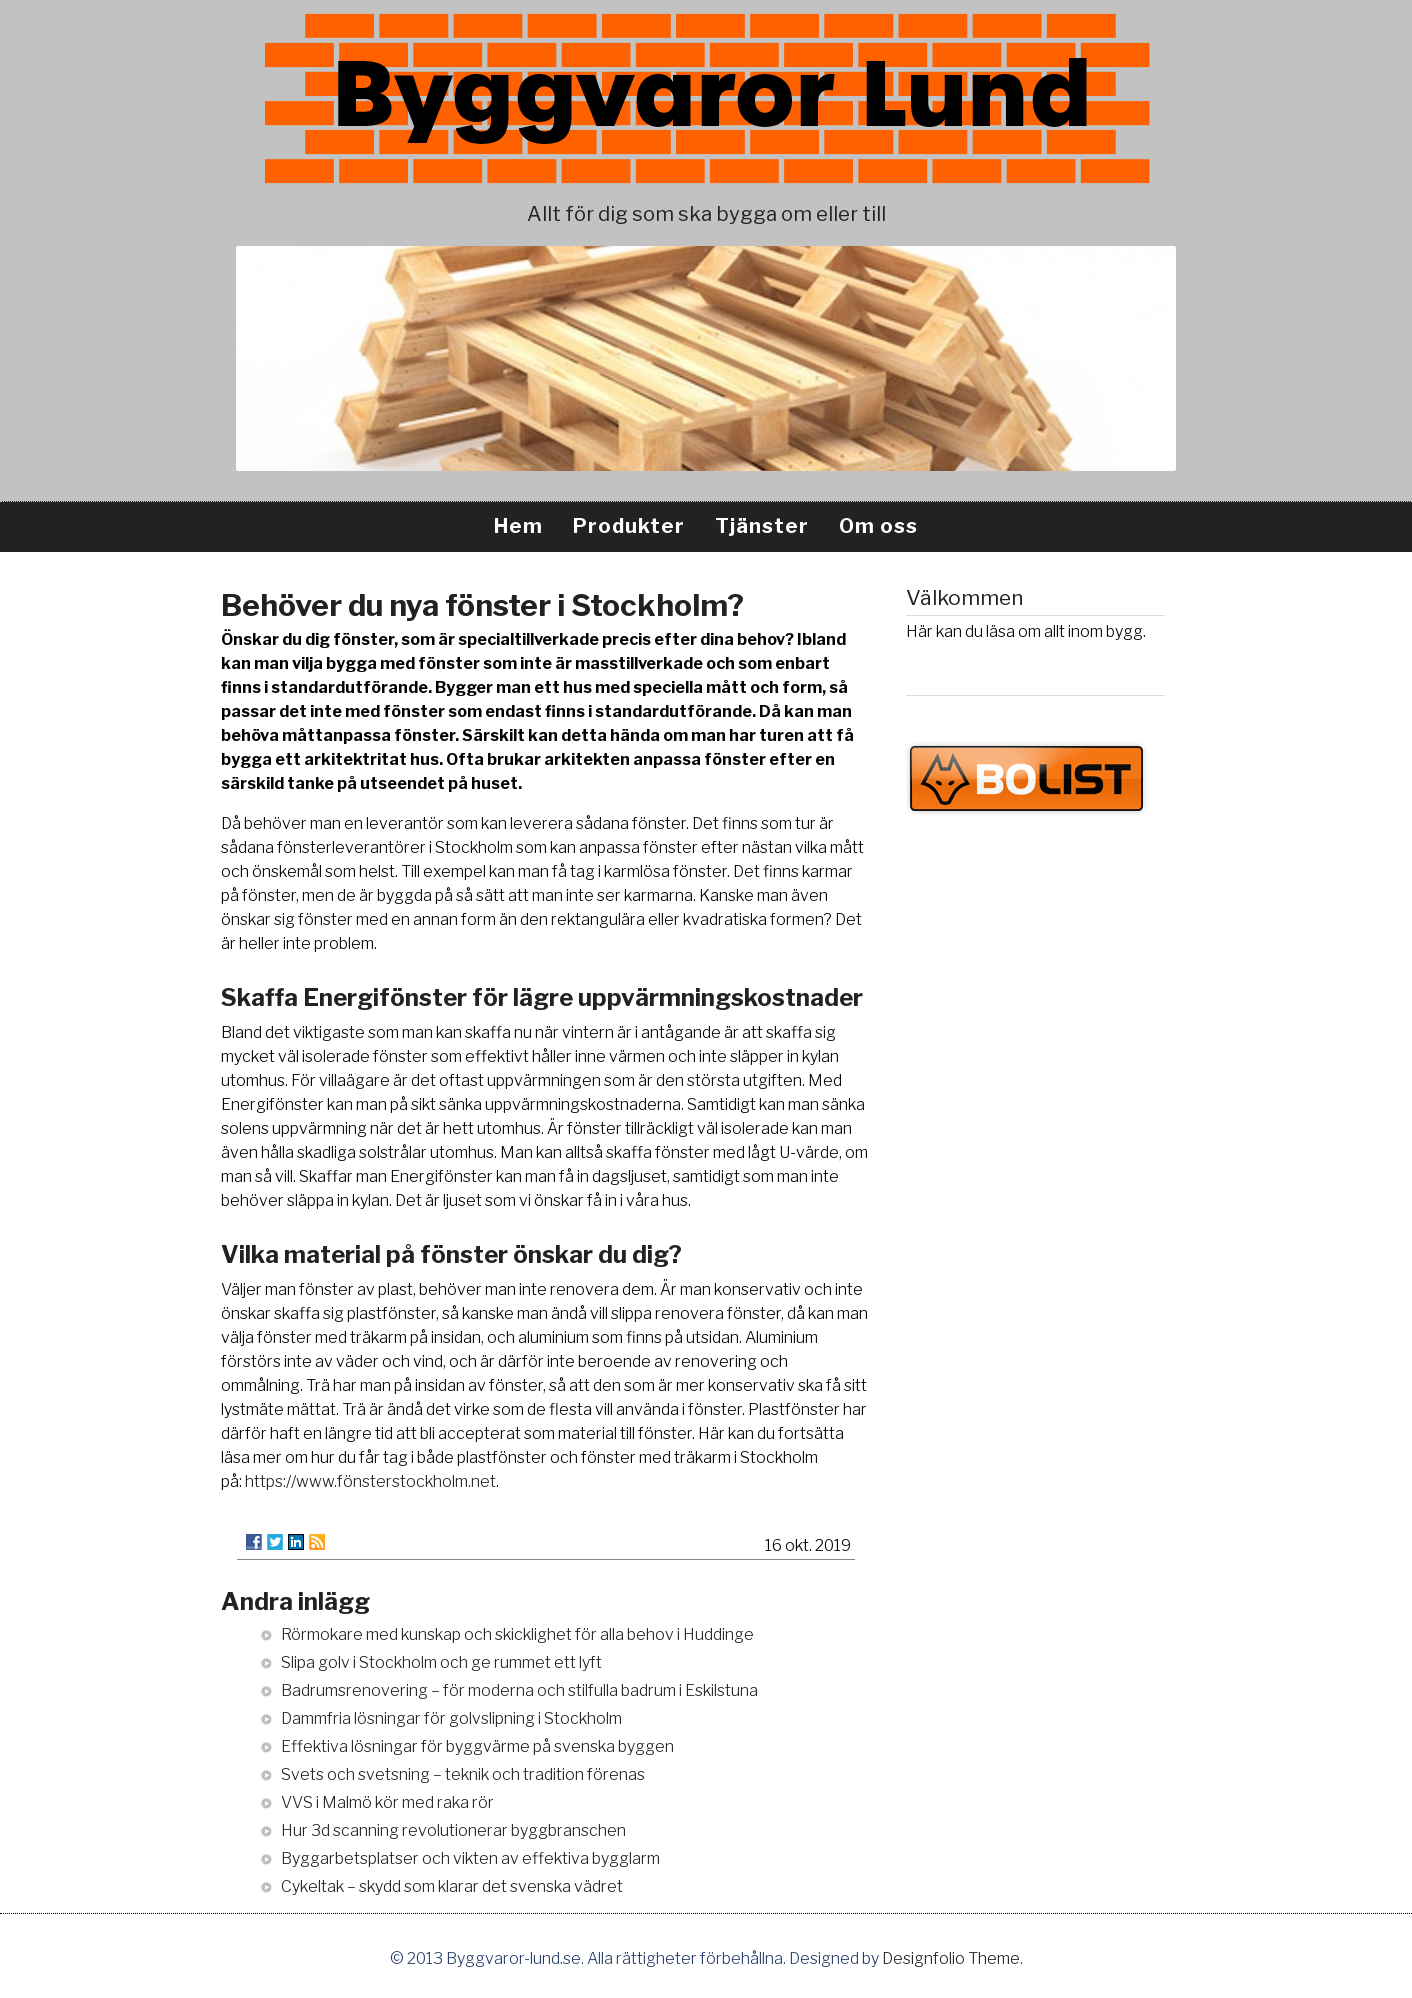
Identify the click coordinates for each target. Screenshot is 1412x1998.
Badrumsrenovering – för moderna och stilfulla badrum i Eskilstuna (519, 1690)
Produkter (629, 526)
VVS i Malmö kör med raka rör (387, 1802)
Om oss (878, 526)
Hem (518, 526)
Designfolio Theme (951, 1958)
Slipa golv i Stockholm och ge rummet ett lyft (441, 1662)
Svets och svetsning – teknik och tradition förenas (463, 1774)
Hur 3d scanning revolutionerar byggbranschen (453, 1830)
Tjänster (762, 526)
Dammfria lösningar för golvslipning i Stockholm (451, 1718)
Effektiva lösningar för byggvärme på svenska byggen (477, 1746)
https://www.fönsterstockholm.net (370, 1481)
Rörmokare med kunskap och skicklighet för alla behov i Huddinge (517, 1634)
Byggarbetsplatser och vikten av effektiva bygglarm (470, 1858)
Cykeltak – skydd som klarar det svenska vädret (452, 1886)
